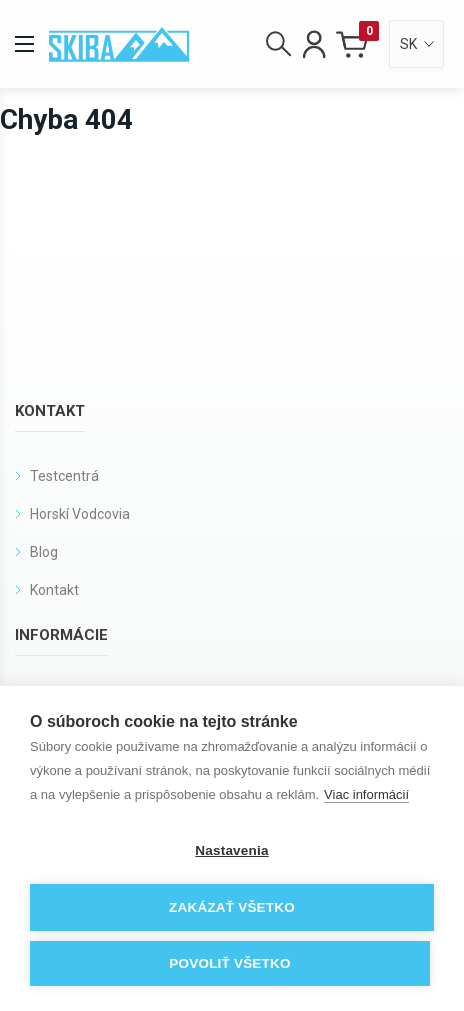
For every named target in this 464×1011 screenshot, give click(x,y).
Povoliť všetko (229, 963)
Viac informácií (366, 794)
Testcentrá (64, 476)
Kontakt (54, 590)
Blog (44, 552)
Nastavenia (231, 850)
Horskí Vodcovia (80, 514)
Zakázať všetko (232, 907)
